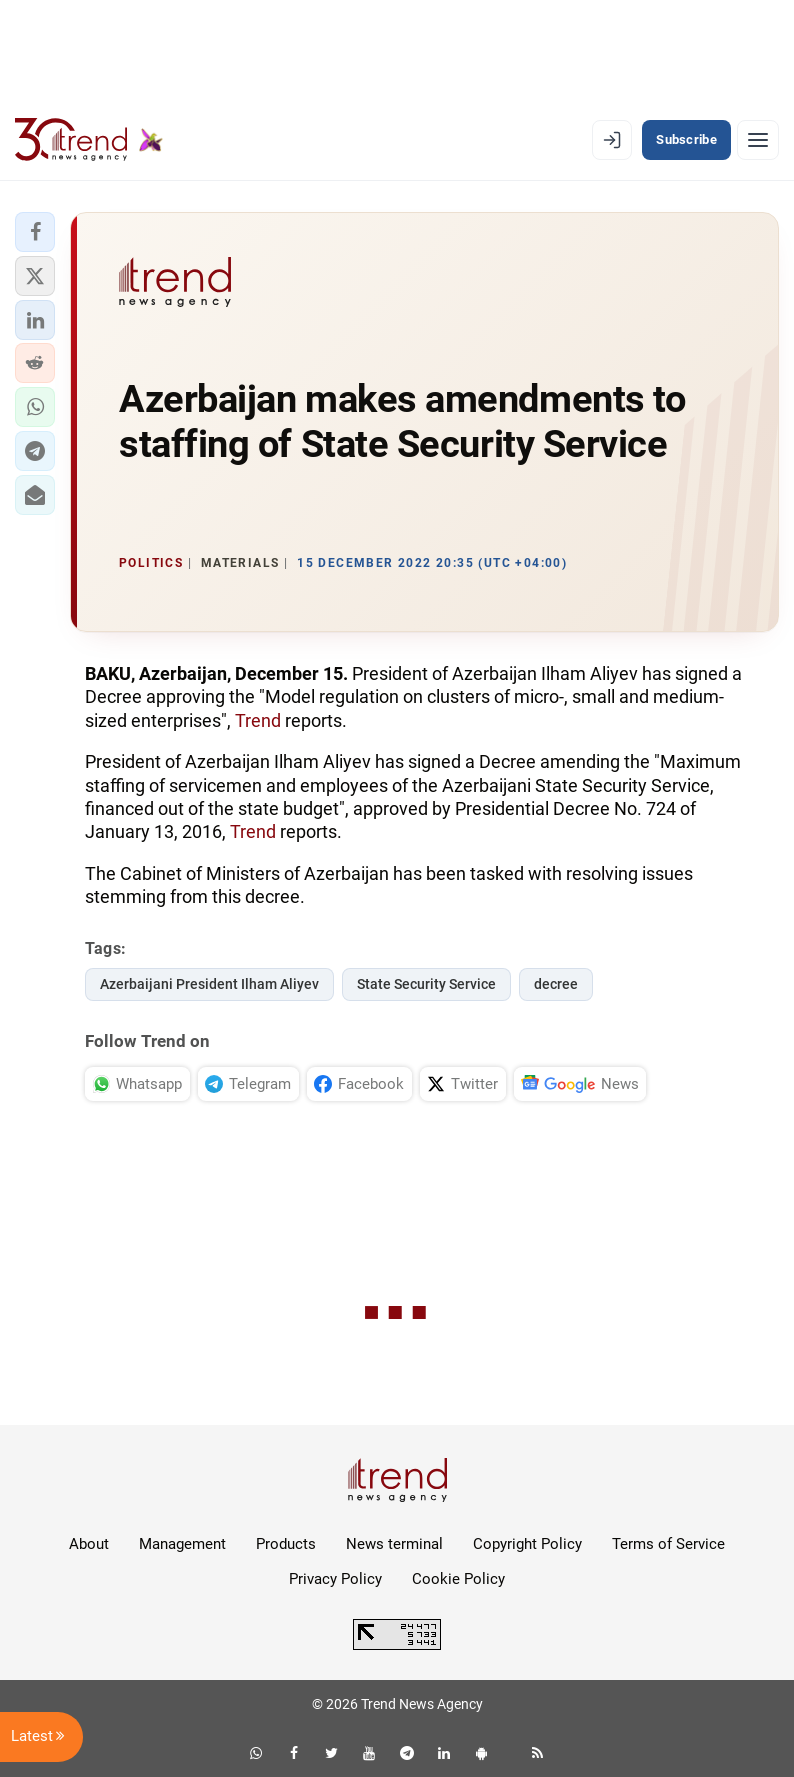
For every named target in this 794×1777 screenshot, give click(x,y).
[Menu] (758, 140)
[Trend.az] (89, 140)
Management (182, 1544)
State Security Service (426, 984)
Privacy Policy (335, 1579)
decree (556, 984)
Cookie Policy (458, 1579)
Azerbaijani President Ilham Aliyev (209, 984)
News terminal (394, 1544)
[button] (35, 232)
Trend (258, 720)
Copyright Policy (527, 1544)
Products (286, 1544)
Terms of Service (668, 1544)
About (89, 1544)
